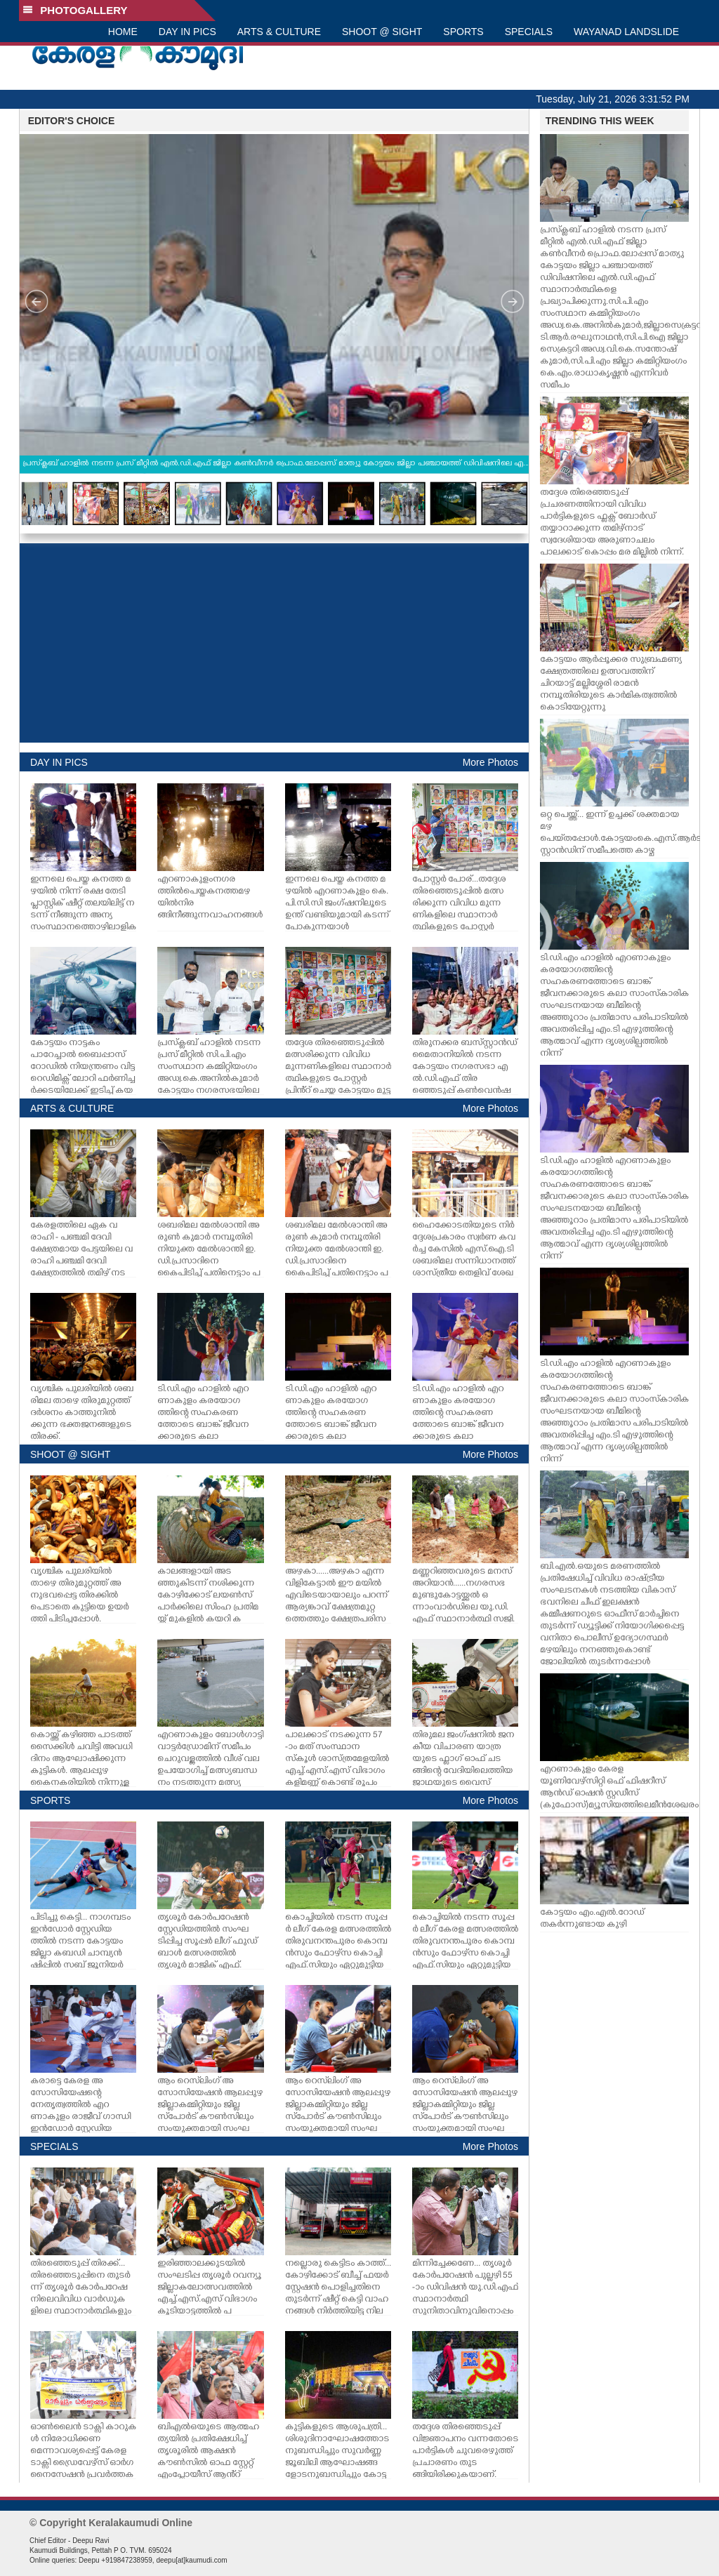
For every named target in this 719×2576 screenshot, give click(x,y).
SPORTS (463, 31)
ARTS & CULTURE (279, 31)
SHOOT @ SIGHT (382, 31)
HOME (123, 31)
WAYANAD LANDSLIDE (626, 31)
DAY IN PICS (187, 31)
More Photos (490, 762)
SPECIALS (529, 31)
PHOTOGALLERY (75, 10)
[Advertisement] (274, 643)
